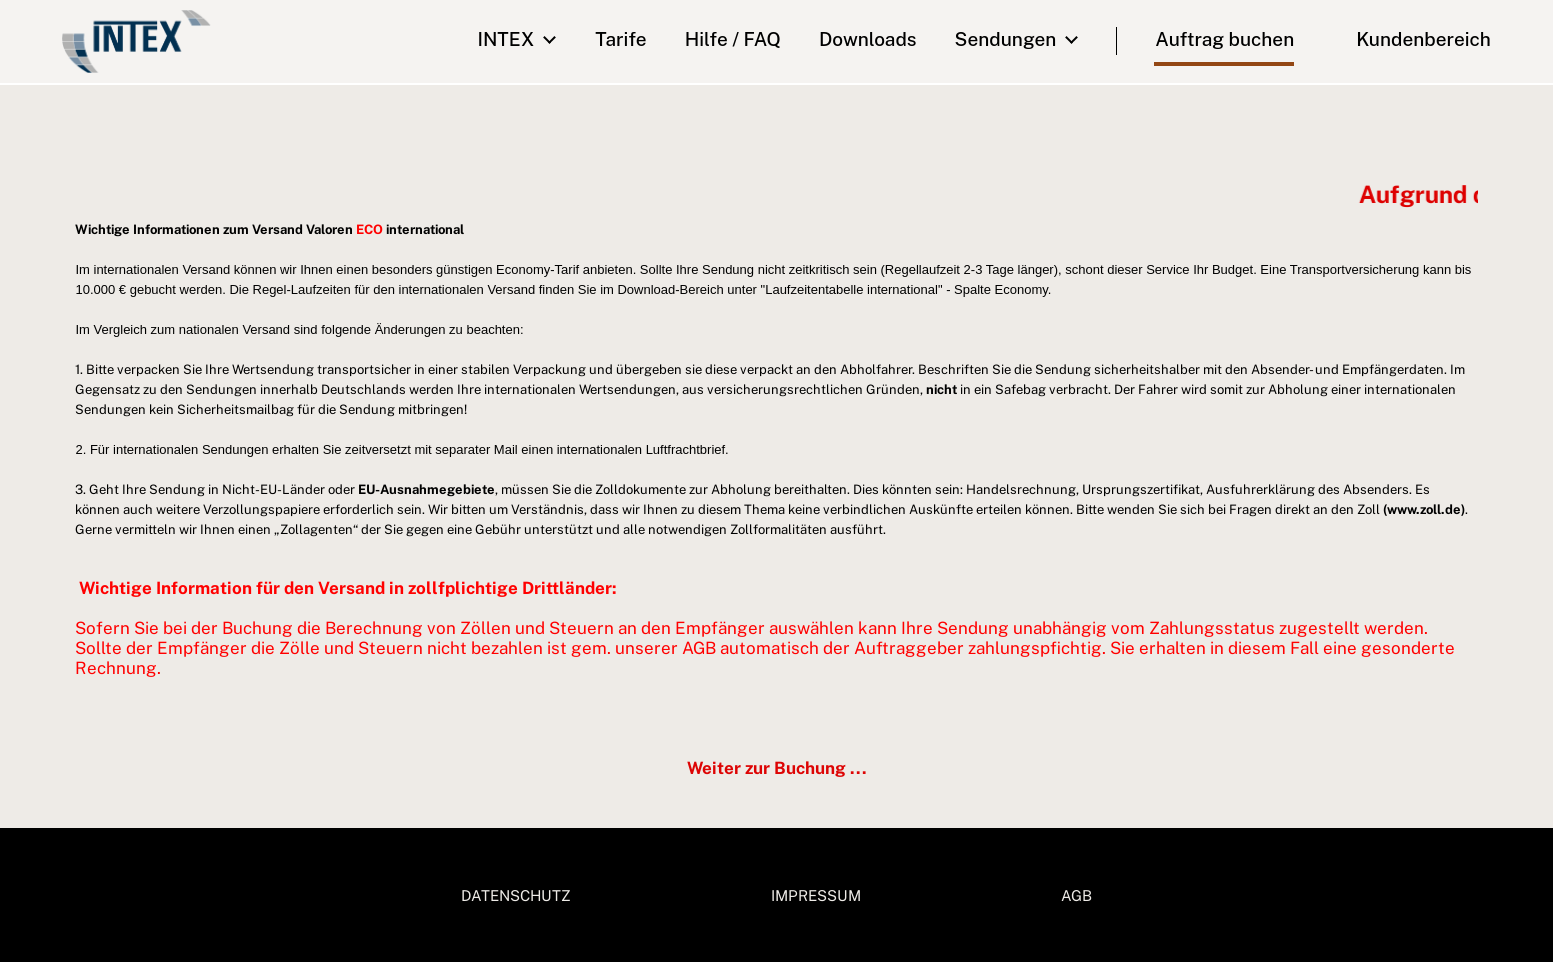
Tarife (620, 39)
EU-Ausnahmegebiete (426, 489)
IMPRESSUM (816, 895)
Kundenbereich (1410, 39)
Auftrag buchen (1224, 39)
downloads (868, 39)
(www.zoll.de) (1424, 509)
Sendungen (1006, 39)
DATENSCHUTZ (516, 895)
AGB (1076, 895)
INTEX (505, 39)
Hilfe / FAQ (733, 39)
